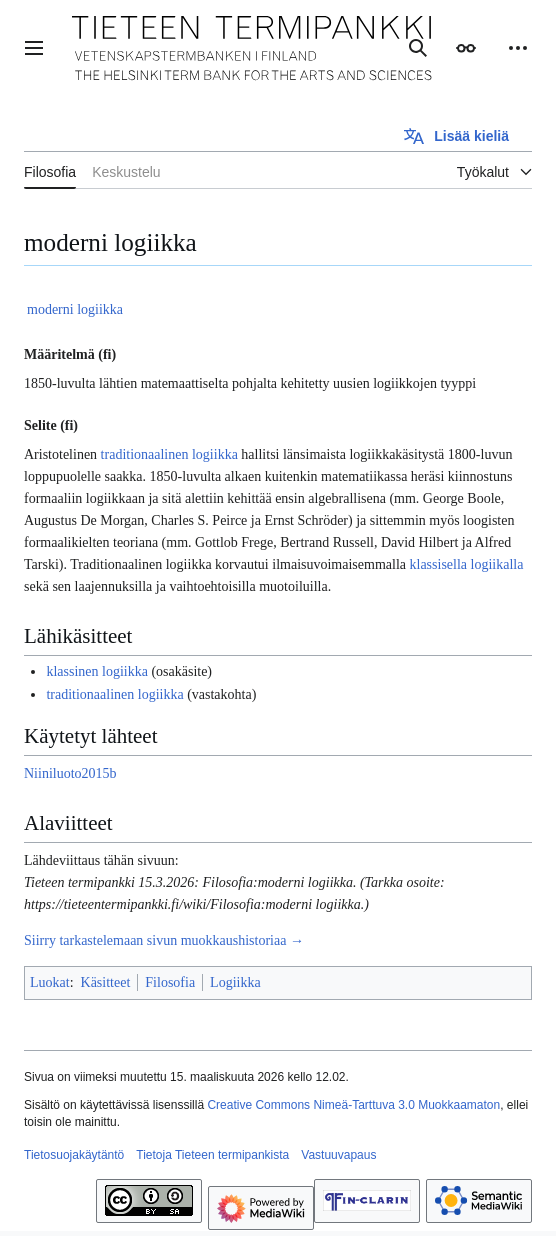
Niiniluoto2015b (70, 773)
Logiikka (235, 982)
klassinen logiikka (97, 671)
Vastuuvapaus (338, 1155)
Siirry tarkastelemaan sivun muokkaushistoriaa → (164, 940)
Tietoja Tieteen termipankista (212, 1155)
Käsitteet (106, 982)
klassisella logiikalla (467, 564)
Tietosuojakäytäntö (74, 1155)
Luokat (50, 982)
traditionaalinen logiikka (169, 454)
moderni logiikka (75, 309)
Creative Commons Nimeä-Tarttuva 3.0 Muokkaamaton (353, 1105)
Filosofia (170, 982)
